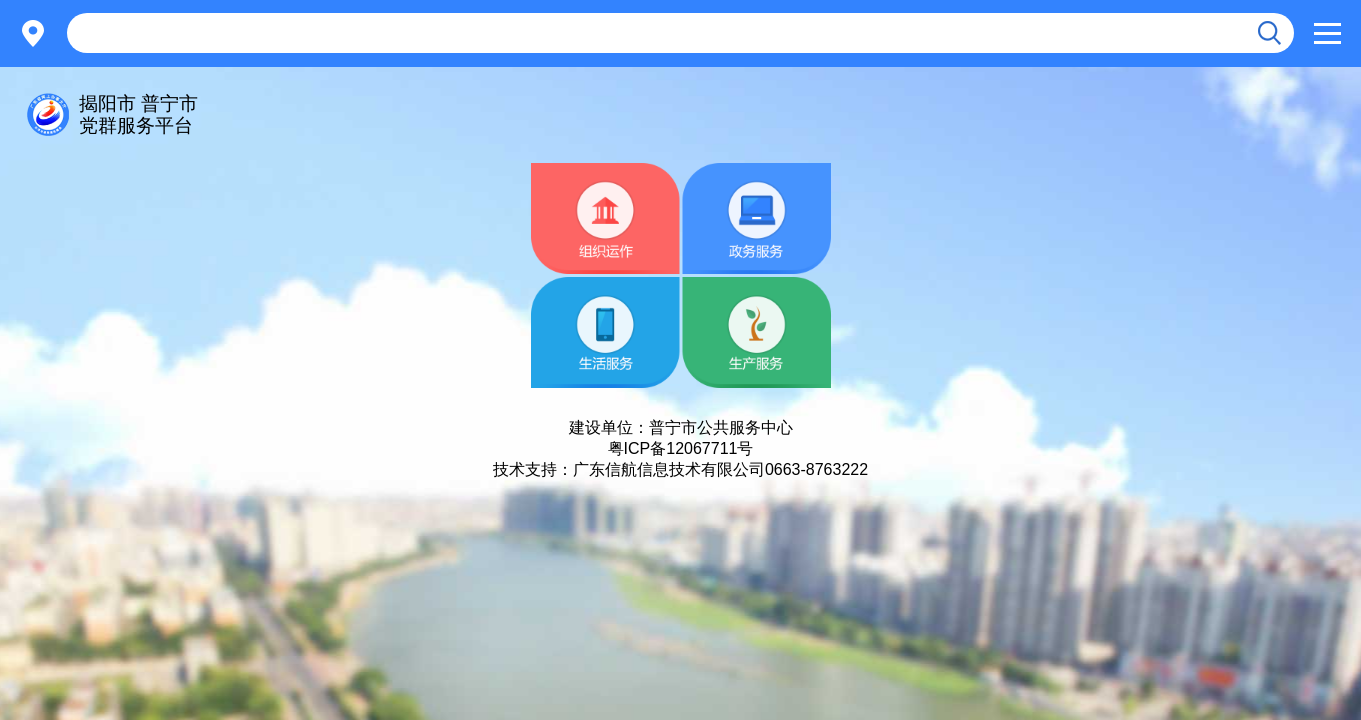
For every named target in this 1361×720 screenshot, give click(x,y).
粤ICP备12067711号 (681, 448)
